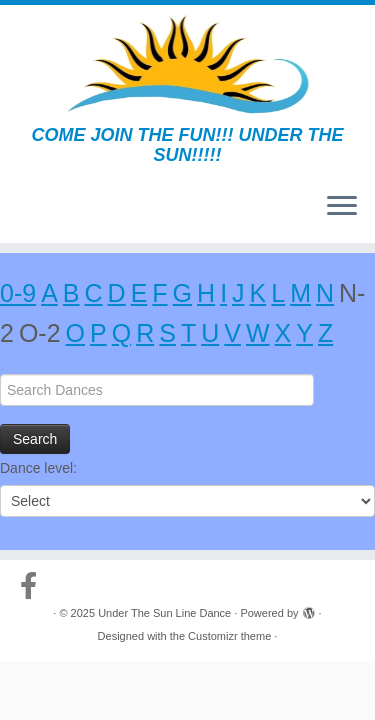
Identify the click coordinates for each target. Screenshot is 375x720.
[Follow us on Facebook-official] (33, 586)
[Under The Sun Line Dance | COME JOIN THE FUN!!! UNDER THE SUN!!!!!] (187, 65)
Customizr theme (229, 636)
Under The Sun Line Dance (164, 613)
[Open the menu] (342, 207)
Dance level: (38, 468)
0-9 (18, 293)
